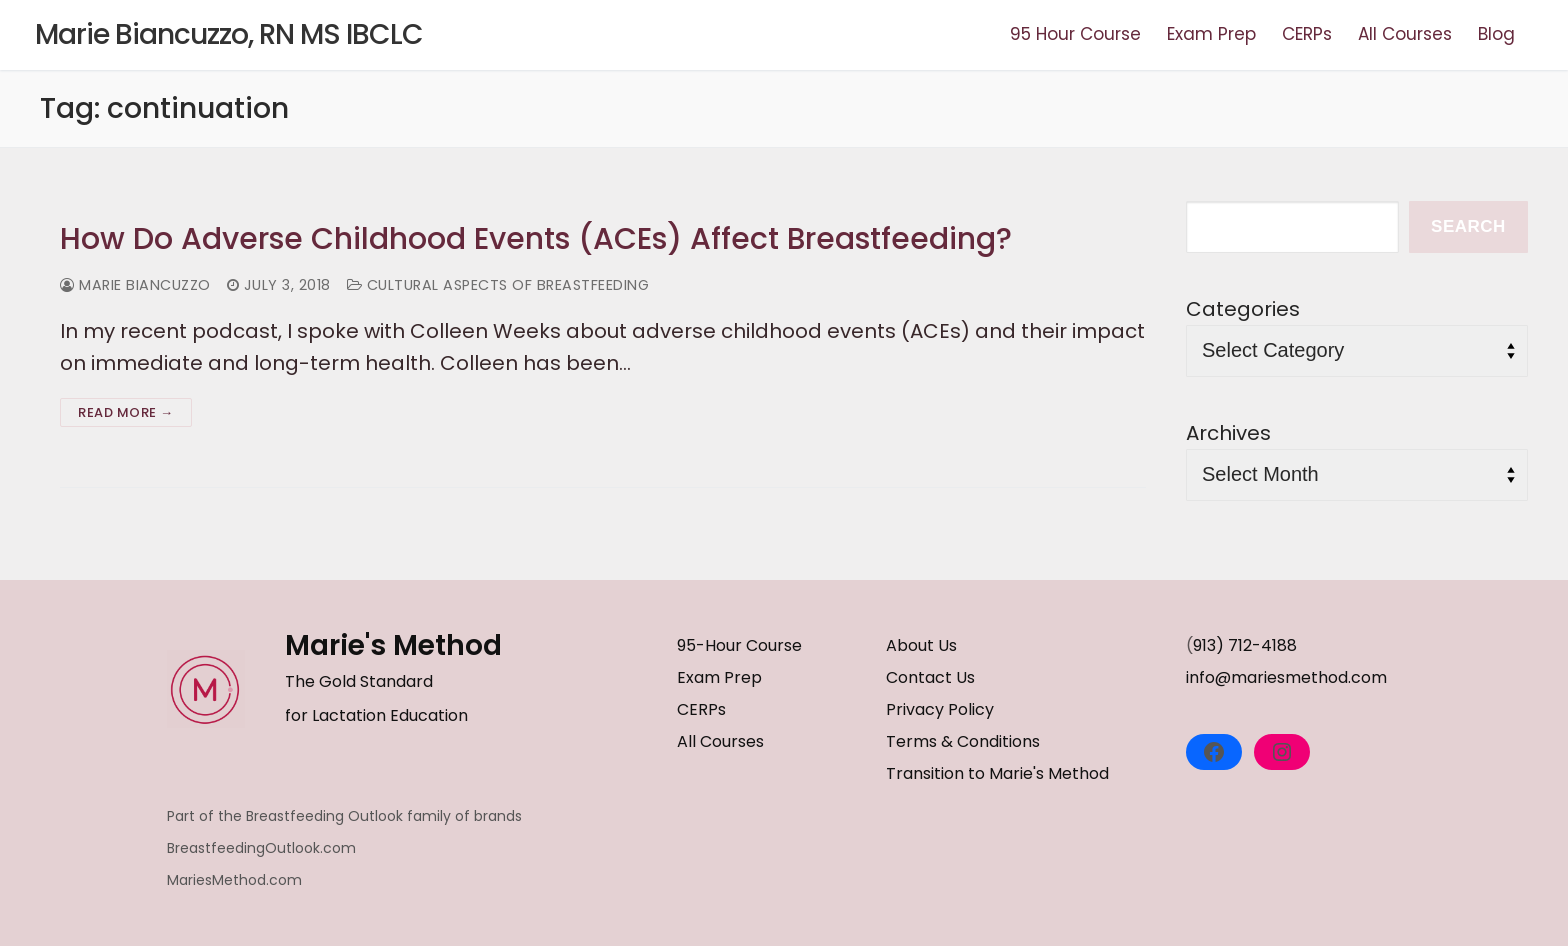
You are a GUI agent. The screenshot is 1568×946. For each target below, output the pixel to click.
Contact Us (930, 677)
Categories (1243, 309)
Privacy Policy (940, 709)
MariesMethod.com (234, 880)
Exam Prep (719, 677)
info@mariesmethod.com (1286, 677)
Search (1468, 226)
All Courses (720, 741)
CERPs (701, 709)
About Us (921, 645)
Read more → (126, 412)
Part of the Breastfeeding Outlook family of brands (344, 816)
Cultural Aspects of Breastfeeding (498, 285)
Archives (1228, 433)
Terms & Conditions (963, 741)
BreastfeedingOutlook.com (261, 848)
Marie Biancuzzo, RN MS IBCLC (229, 35)
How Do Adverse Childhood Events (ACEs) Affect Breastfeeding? (536, 239)
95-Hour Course (739, 645)
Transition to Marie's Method (997, 773)
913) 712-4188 (1245, 645)
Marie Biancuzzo (135, 285)
